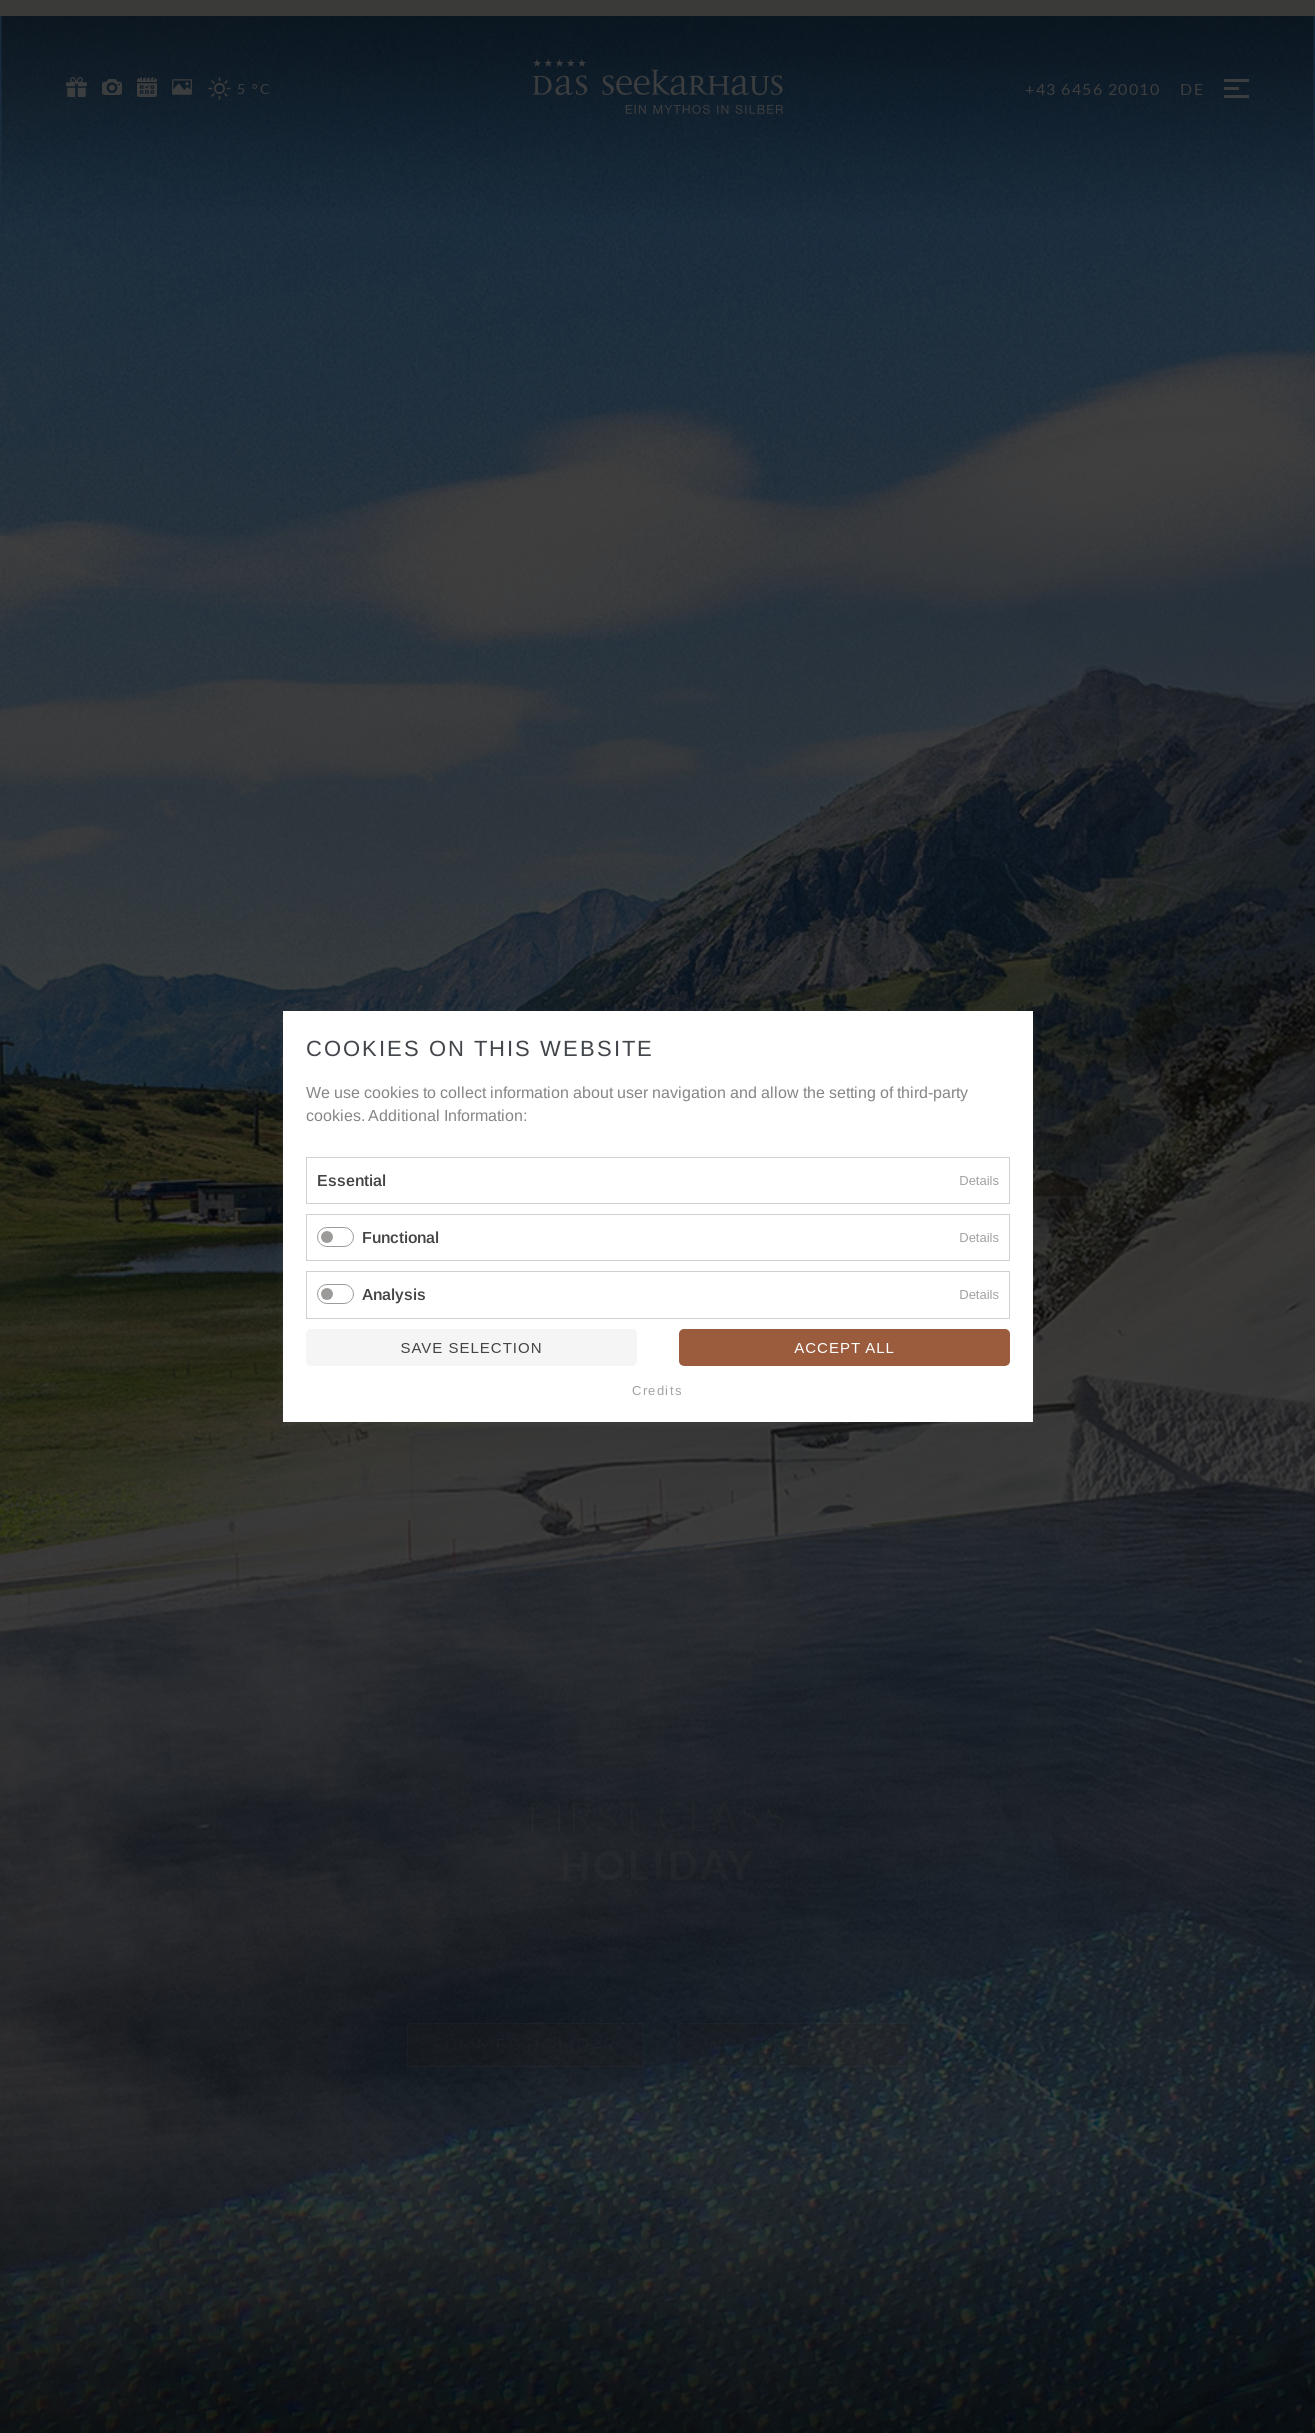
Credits (658, 1390)
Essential (351, 1180)
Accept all (844, 1347)
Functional (400, 1237)
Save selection (471, 1347)
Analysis (394, 1295)
